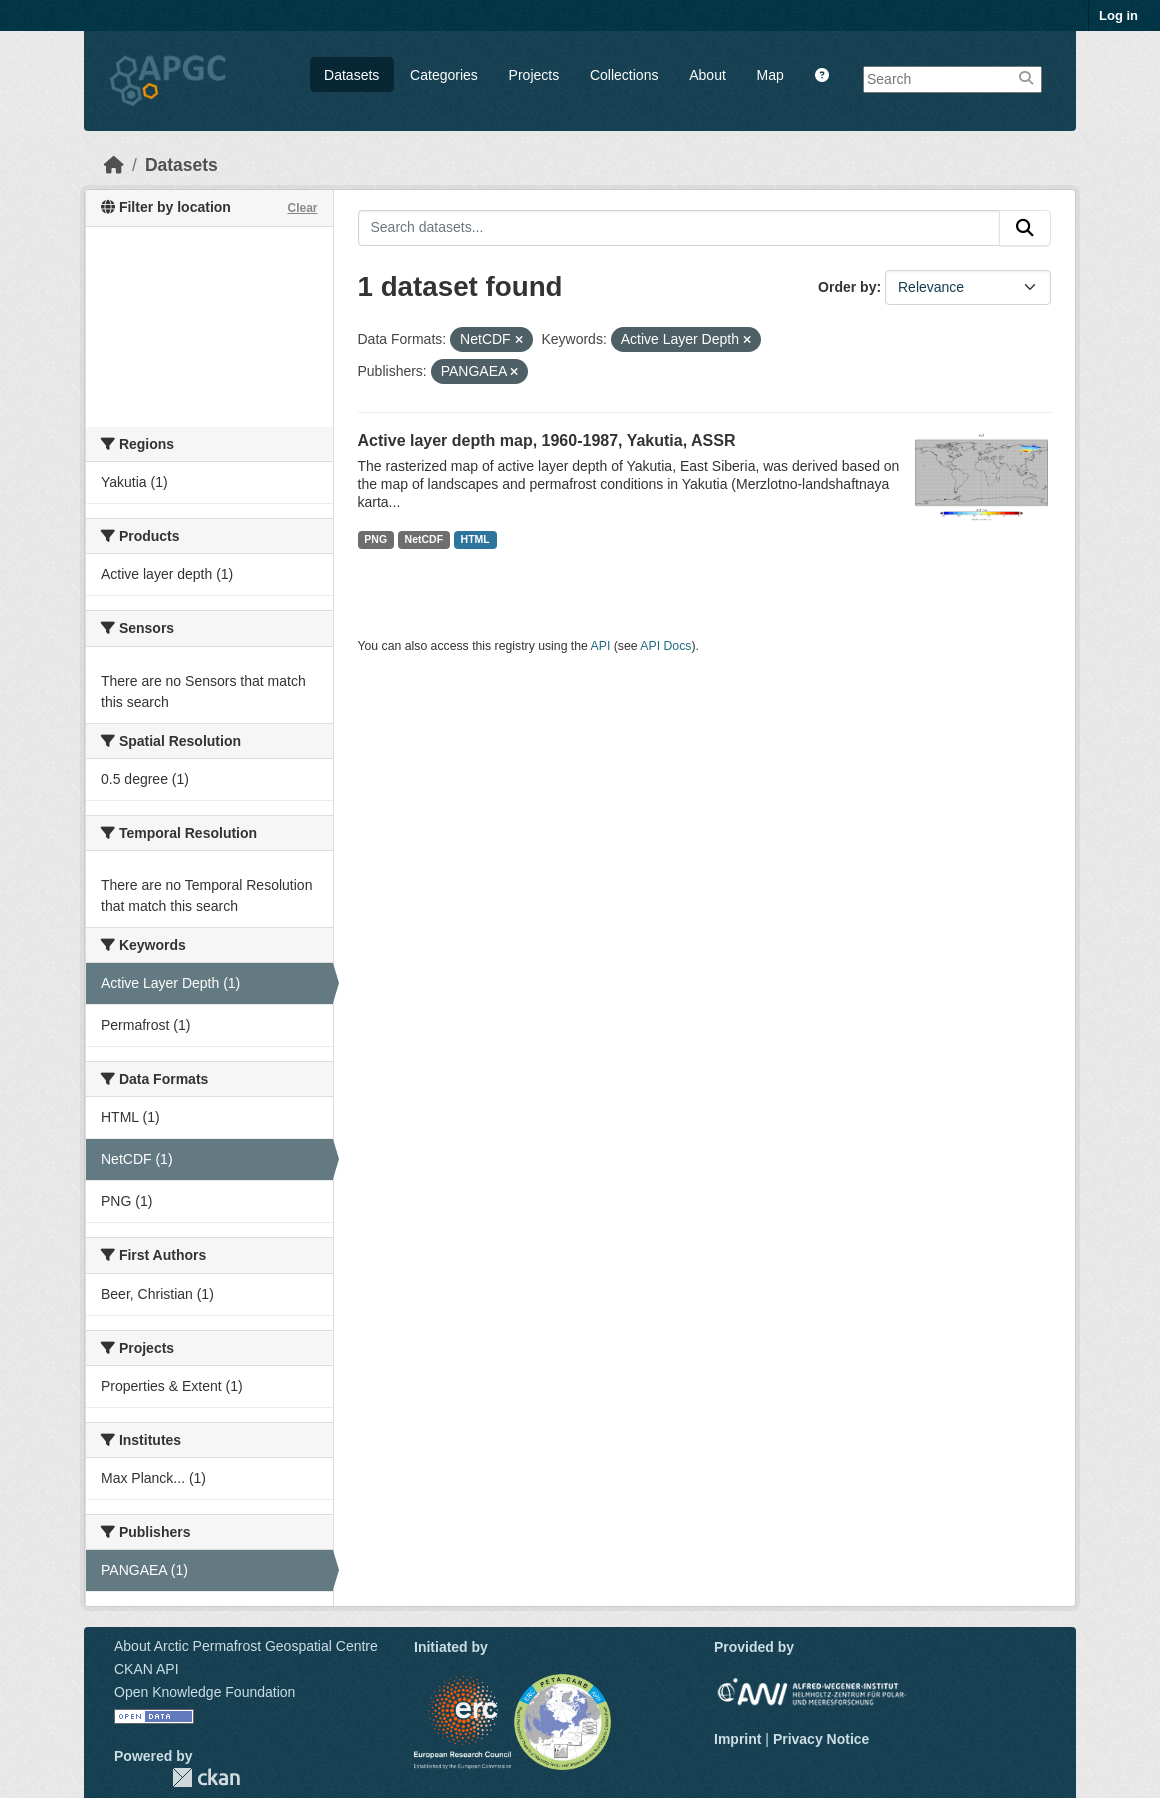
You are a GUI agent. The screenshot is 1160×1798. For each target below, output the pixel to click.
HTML (475, 539)
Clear (302, 208)
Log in (1118, 15)
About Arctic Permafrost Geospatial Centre (246, 1646)
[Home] (114, 165)
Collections (624, 75)
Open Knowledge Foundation (204, 1692)
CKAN (206, 1777)
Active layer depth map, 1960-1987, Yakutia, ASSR (547, 440)
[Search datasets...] (679, 228)
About (707, 75)
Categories (444, 75)
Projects (534, 75)
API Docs (665, 646)
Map (770, 75)
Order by (847, 287)
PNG (375, 539)
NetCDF (424, 539)
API (601, 646)
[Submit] (1025, 228)
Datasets (351, 75)
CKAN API (146, 1669)
